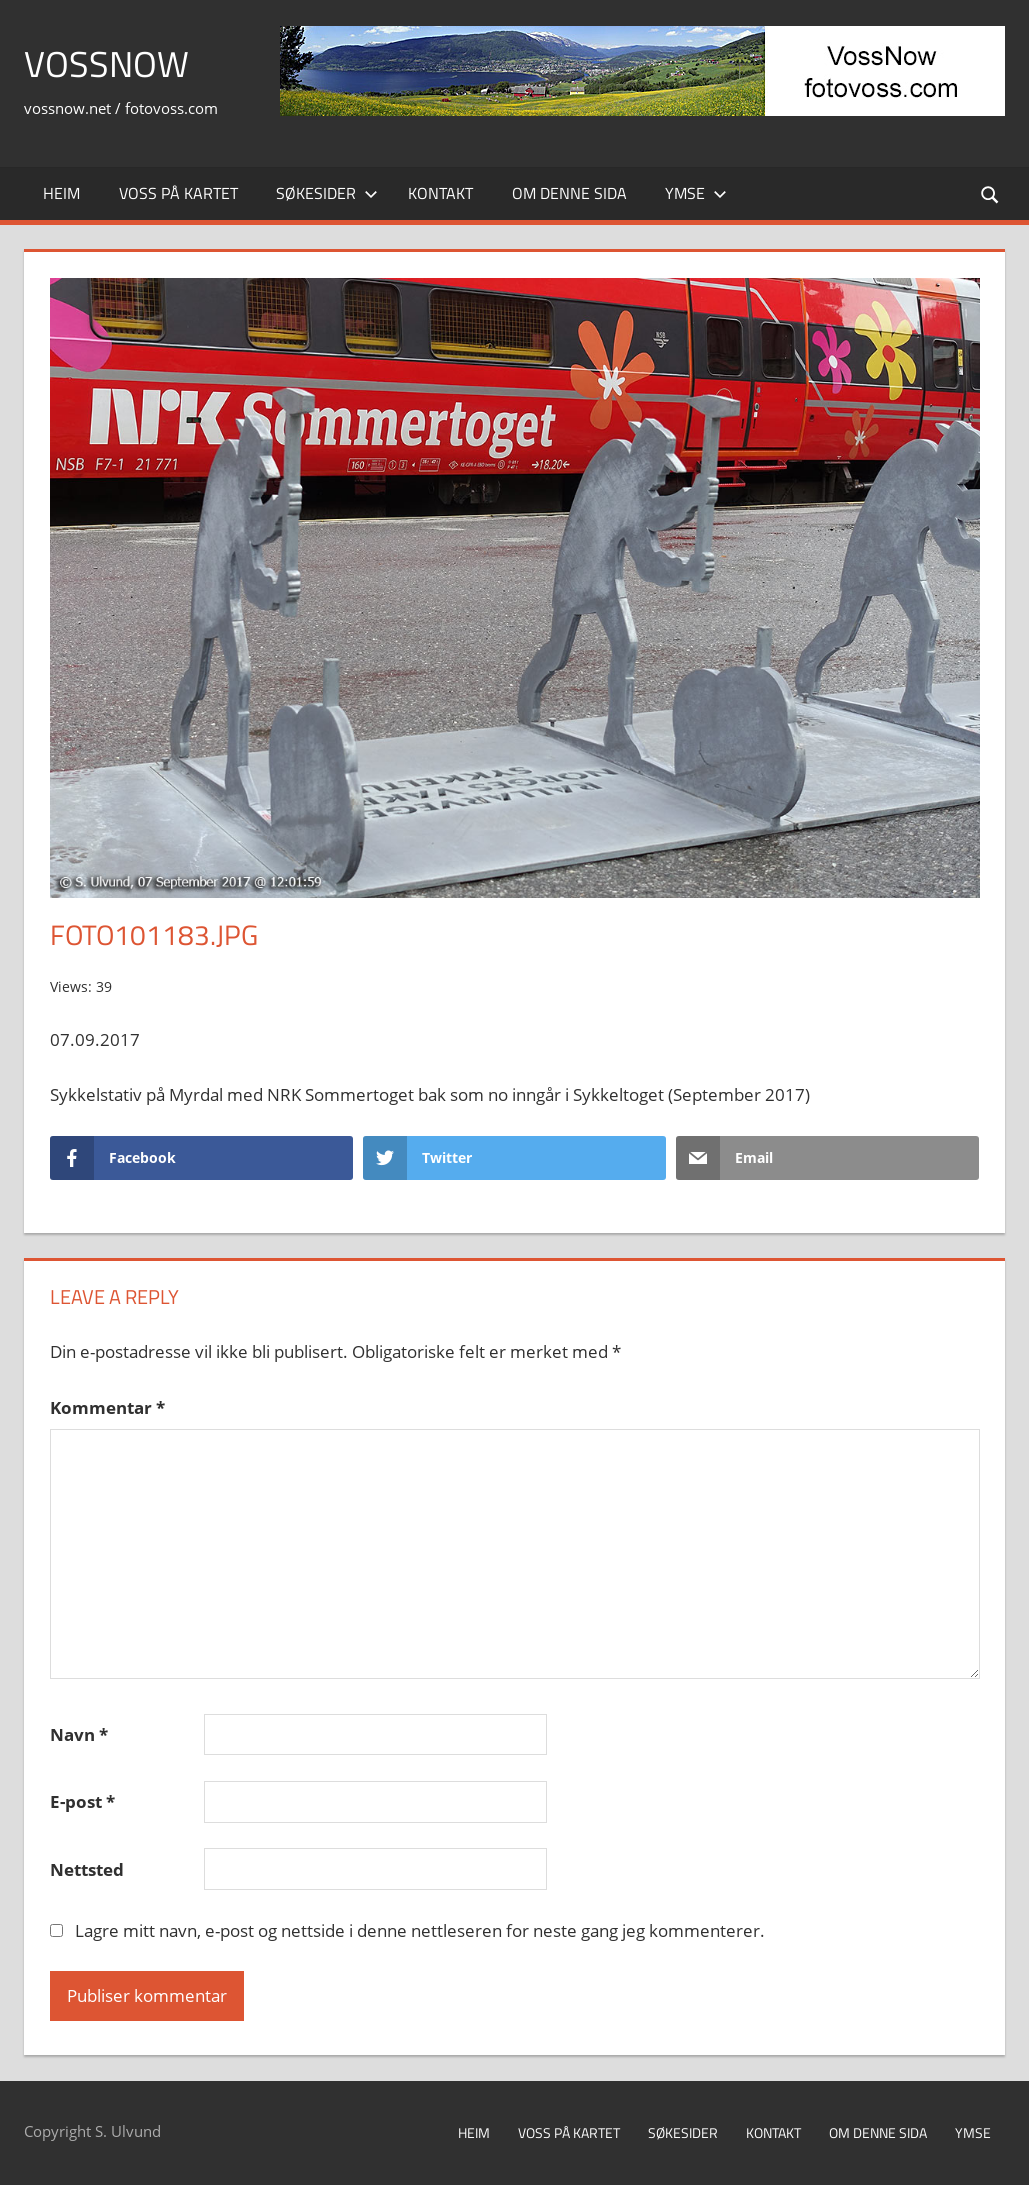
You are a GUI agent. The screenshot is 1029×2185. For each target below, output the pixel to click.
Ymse (696, 193)
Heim (61, 193)
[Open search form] (991, 193)
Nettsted (87, 1869)
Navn (79, 1734)
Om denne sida (569, 193)
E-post (82, 1801)
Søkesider (327, 193)
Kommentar (107, 1407)
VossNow (106, 63)
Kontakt (440, 193)
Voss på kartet (178, 193)
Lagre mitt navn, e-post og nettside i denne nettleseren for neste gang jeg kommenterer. (420, 1930)
